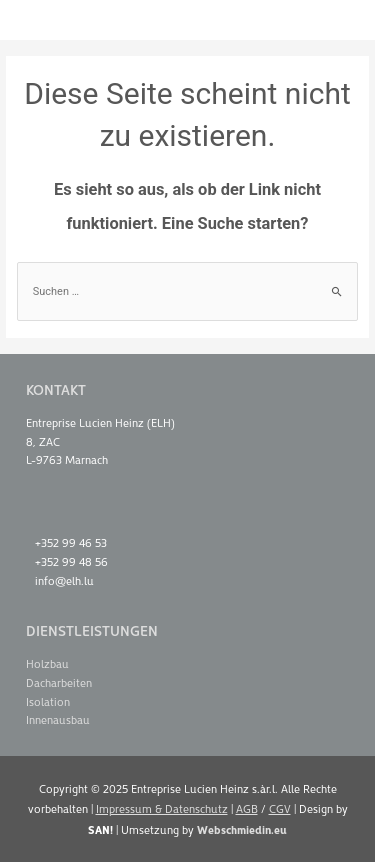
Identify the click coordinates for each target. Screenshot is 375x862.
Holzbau (47, 663)
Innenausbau (58, 719)
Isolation (48, 701)
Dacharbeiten (59, 682)
